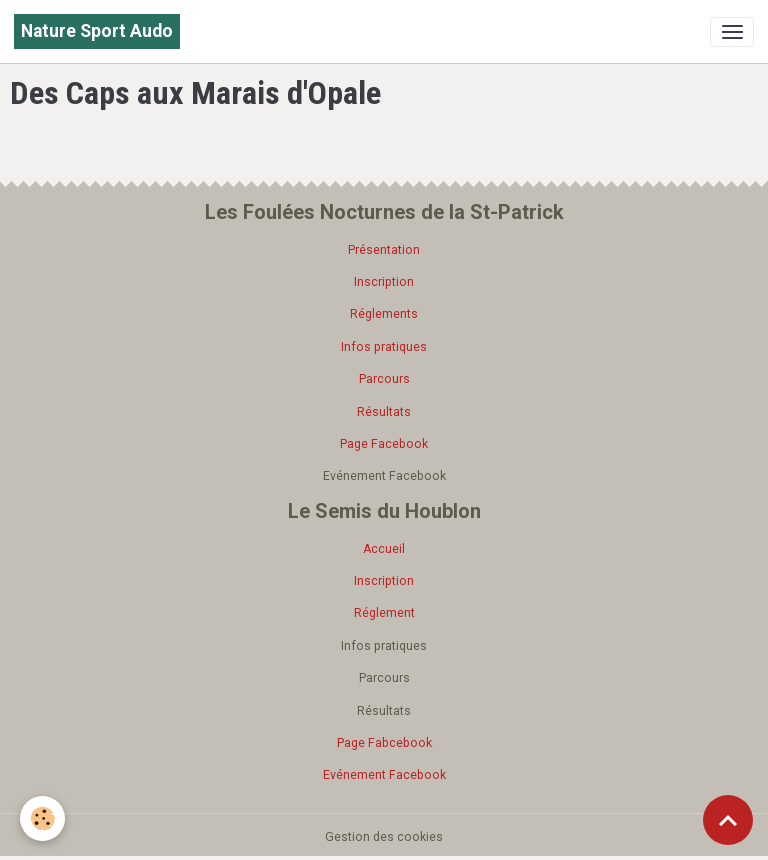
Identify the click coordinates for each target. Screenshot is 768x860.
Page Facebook (384, 444)
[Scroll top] (728, 820)
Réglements (384, 314)
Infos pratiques (384, 347)
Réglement (384, 613)
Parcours (384, 379)
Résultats (384, 412)
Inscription (384, 282)
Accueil (384, 549)
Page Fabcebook (384, 743)
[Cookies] (42, 818)
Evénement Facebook (384, 775)
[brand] (97, 31)
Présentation (384, 250)
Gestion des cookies (384, 837)
